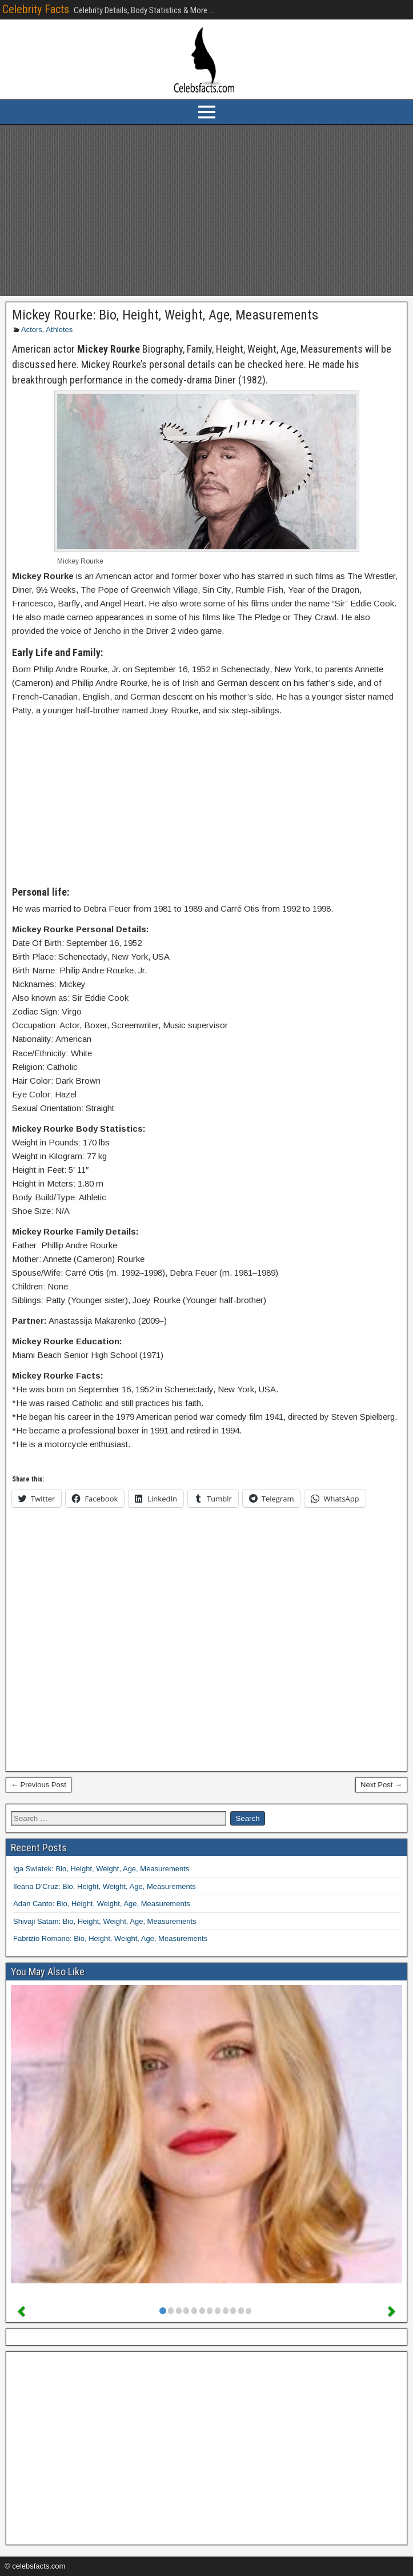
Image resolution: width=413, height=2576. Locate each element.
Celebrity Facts (35, 9)
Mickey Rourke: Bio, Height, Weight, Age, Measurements (165, 315)
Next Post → (381, 1784)
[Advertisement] (206, 210)
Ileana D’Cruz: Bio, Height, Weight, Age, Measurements (104, 1886)
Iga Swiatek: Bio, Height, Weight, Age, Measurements (101, 1868)
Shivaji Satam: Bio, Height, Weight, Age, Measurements (105, 1921)
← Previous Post (38, 1784)
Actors (31, 329)
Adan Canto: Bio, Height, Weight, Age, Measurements (101, 1903)
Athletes (59, 329)
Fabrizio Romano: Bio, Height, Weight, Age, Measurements (110, 1938)
